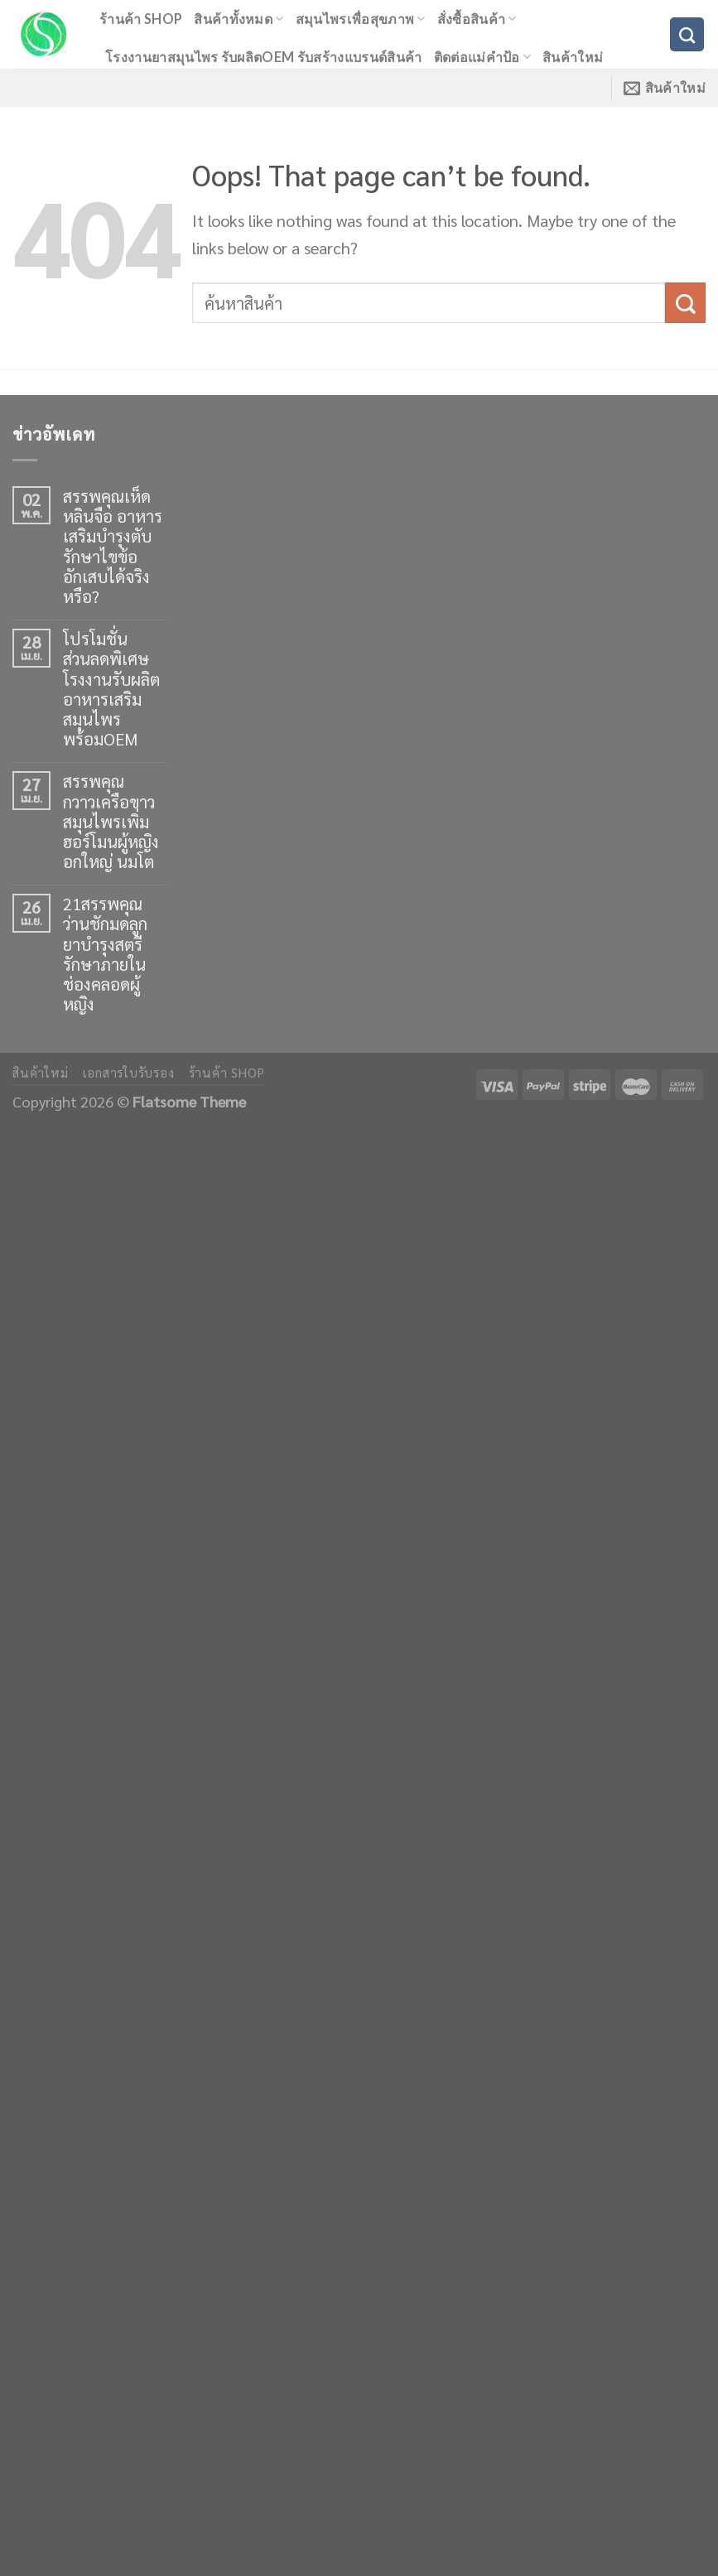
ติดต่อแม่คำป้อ (482, 57)
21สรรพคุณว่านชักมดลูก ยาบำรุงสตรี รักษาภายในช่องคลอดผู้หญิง (105, 954)
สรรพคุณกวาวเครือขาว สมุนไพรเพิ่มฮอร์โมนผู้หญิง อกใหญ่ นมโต (111, 821)
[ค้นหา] (687, 34)
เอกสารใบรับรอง (129, 1072)
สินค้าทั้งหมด (238, 19)
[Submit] (685, 302)
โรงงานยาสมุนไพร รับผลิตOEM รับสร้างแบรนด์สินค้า (263, 57)
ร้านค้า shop (140, 19)
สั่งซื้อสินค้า (477, 19)
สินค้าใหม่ (572, 57)
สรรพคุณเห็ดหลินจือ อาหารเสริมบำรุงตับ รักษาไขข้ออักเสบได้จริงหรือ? (112, 546)
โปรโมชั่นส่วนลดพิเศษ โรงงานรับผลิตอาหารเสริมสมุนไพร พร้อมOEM (111, 689)
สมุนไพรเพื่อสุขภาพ (361, 19)
